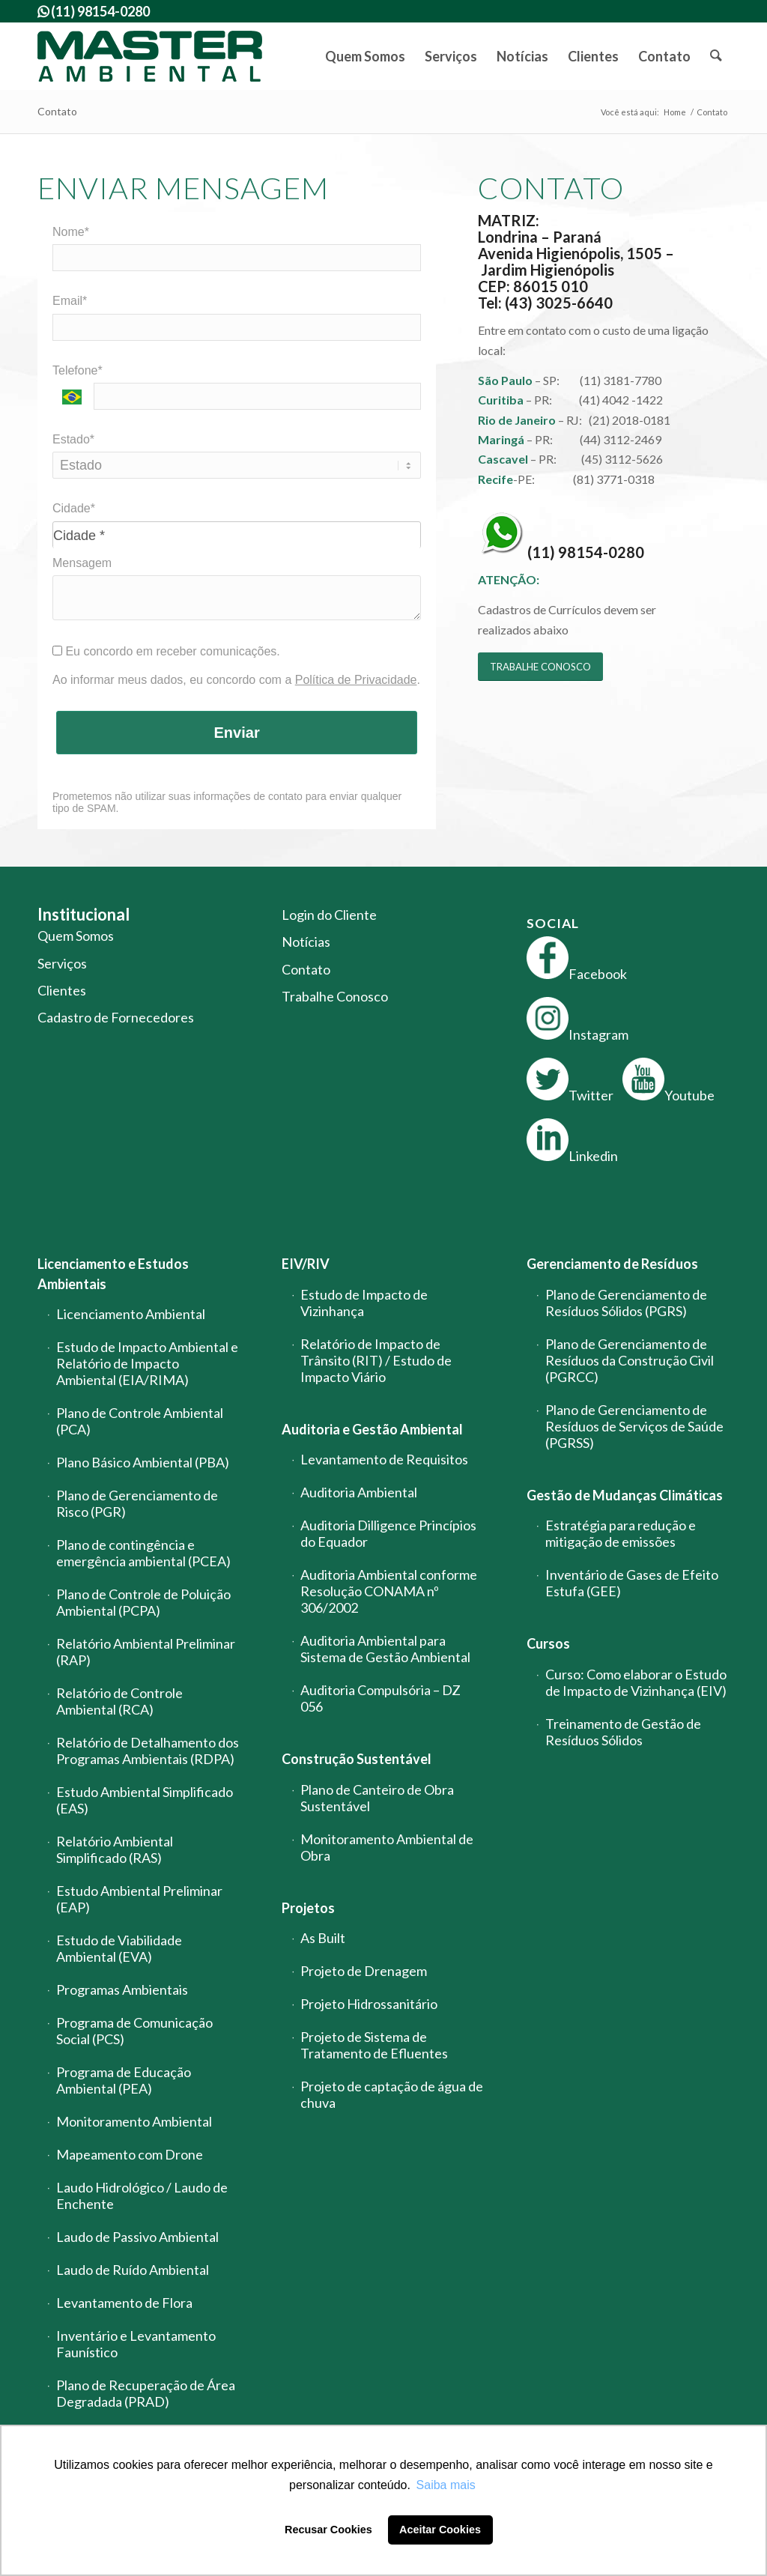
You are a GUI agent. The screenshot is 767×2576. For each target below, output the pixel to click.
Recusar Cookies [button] (328, 2530)
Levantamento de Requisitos (384, 1459)
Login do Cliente (329, 914)
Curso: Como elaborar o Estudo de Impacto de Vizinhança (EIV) (636, 1682)
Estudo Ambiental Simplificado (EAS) (144, 1799)
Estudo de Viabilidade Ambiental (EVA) (119, 1948)
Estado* (73, 439)
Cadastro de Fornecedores (115, 1017)
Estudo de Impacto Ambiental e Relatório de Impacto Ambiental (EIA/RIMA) (147, 1363)
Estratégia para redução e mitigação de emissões (620, 1533)
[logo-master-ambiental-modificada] (149, 56)
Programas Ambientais (122, 1989)
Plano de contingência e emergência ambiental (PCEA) (143, 1552)
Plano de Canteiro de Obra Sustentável (377, 1797)
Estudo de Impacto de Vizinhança (364, 1302)
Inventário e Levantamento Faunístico (136, 2343)
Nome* (70, 231)
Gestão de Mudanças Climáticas (625, 1495)
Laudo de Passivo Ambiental (137, 2236)
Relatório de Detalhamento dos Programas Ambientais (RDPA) (147, 1750)
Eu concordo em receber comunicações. (166, 651)
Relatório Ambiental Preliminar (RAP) (145, 1651)
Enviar (237, 732)
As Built (322, 1938)
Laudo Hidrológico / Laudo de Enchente (142, 2195)
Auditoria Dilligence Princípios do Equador (388, 1533)
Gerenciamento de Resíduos (612, 1263)
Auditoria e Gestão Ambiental (372, 1429)
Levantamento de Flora (124, 2302)
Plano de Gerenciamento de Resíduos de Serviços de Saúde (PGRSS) (634, 1426)
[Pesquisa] (715, 56)
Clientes (61, 990)
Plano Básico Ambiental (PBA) (142, 1462)
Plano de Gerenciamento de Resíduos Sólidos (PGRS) (626, 1302)
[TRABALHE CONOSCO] (540, 667)
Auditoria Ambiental (358, 1492)
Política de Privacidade (356, 679)
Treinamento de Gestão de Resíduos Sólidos (623, 1731)
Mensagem (82, 563)
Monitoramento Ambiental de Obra (386, 1847)
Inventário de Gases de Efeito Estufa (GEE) (631, 1582)
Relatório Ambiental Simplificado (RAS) (114, 1849)
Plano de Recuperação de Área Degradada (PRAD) (145, 2393)
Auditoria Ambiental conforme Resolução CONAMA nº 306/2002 (388, 1591)
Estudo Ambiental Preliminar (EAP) (139, 1898)
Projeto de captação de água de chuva (391, 2094)
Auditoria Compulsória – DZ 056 (380, 1698)
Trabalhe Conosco (335, 996)
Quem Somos (75, 935)
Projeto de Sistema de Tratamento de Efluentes (374, 2044)
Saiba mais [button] (446, 2485)
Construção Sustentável (356, 1759)
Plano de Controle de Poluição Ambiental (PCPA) (143, 1602)
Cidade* (73, 508)
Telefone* (77, 370)
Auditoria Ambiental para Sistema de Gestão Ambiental (385, 1648)
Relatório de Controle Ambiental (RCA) (119, 1701)
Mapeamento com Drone (129, 2154)
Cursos (548, 1643)
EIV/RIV (306, 1263)
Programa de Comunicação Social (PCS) (134, 2030)
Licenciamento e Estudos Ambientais (113, 1273)
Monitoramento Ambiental (134, 2121)
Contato (57, 111)
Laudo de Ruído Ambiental (132, 2269)
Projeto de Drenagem (363, 1971)
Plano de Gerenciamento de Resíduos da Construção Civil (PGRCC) (629, 1360)
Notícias (306, 941)
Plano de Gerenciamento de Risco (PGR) (137, 1503)
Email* (69, 300)
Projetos (308, 1908)
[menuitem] (365, 56)
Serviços (62, 963)
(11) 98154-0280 (585, 552)
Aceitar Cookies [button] (440, 2530)
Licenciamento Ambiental (130, 1314)
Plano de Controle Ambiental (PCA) (139, 1420)
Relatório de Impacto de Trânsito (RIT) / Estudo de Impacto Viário (376, 1360)
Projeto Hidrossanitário (368, 2003)
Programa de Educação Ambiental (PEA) (123, 2080)
